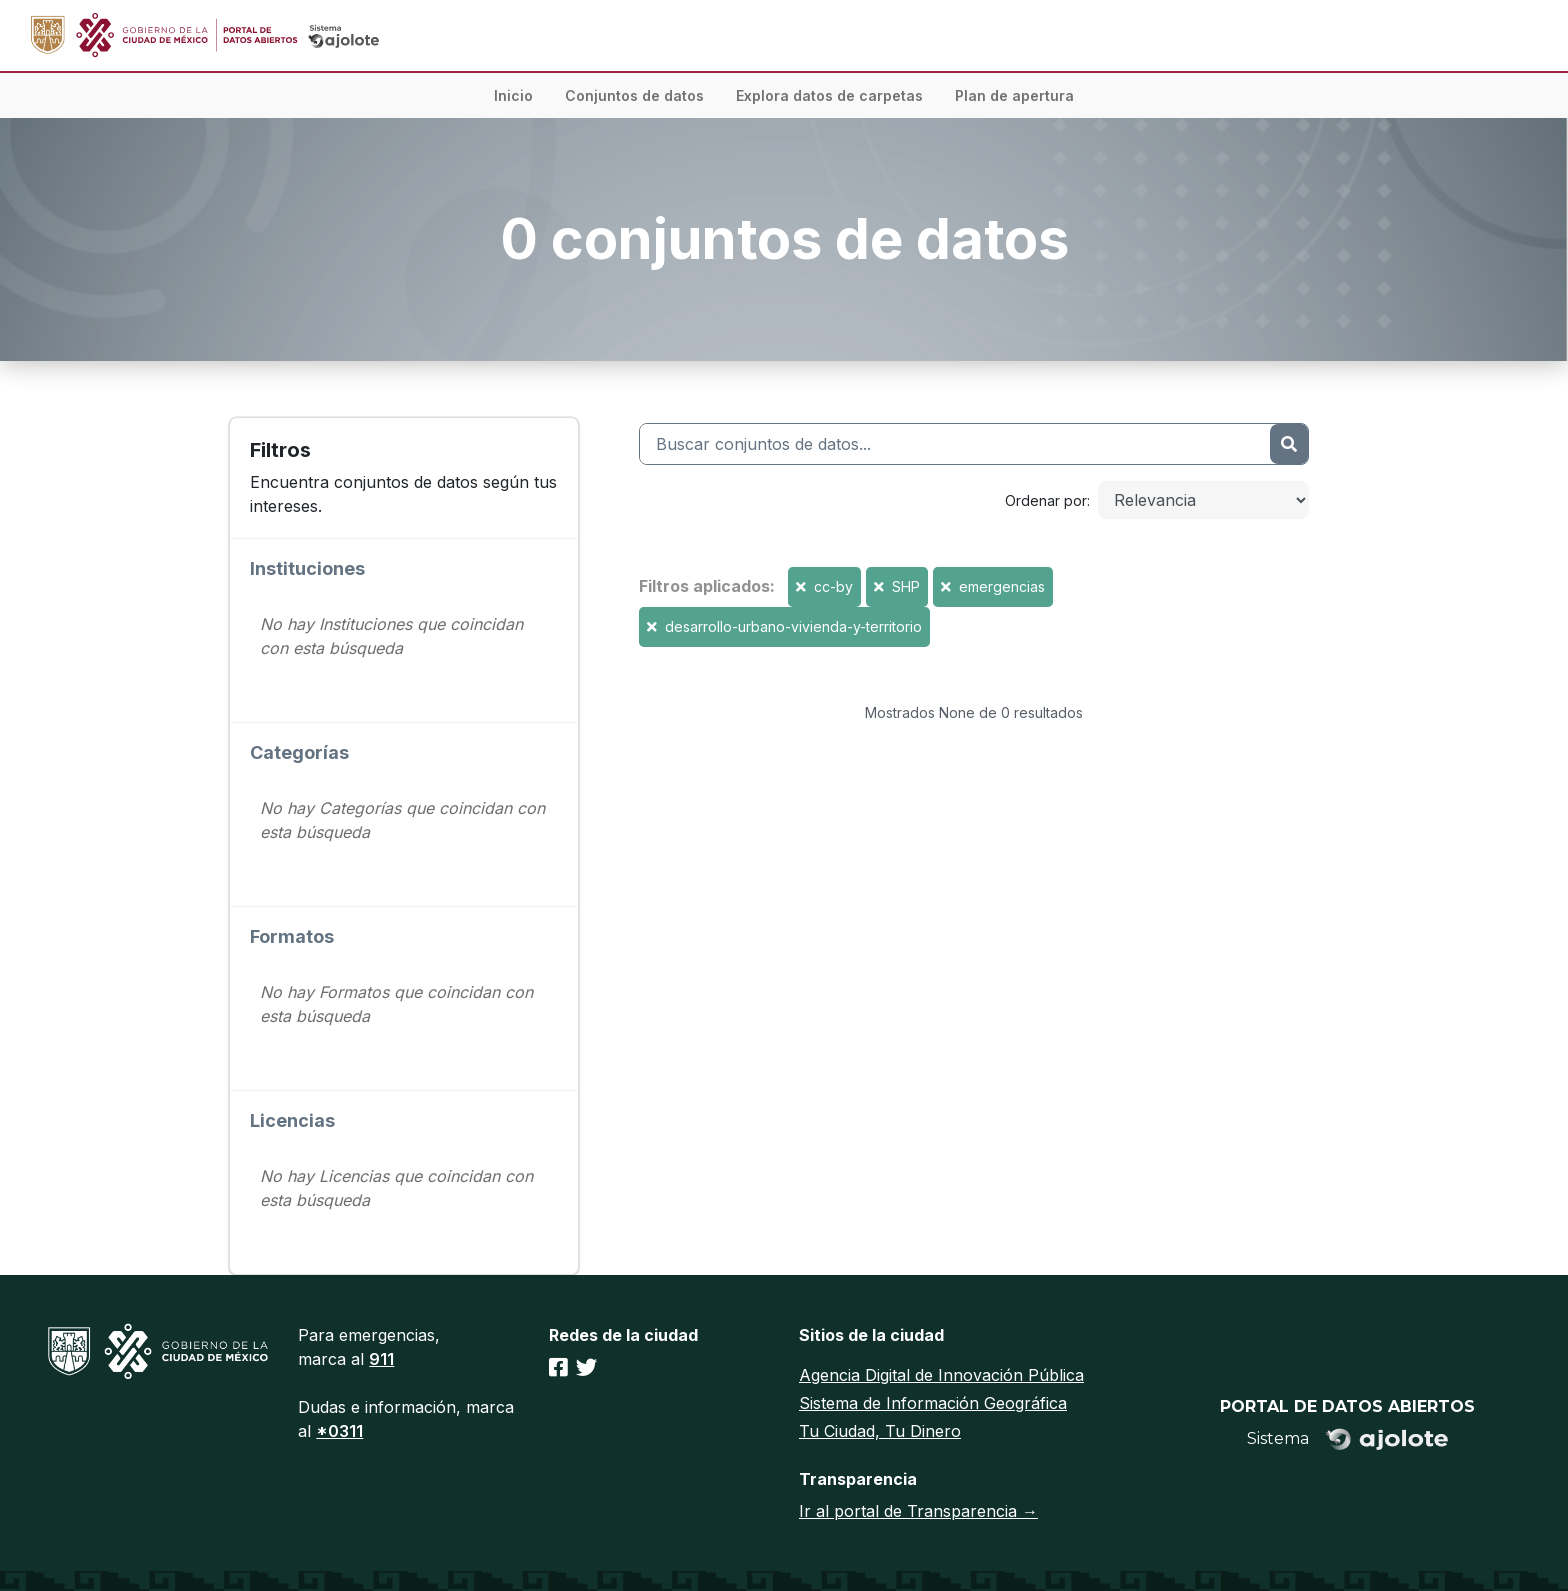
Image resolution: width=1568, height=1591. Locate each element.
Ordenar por (1046, 500)
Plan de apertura (1014, 95)
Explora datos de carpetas (829, 95)
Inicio (513, 95)
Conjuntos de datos (634, 95)
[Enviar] (1289, 444)
